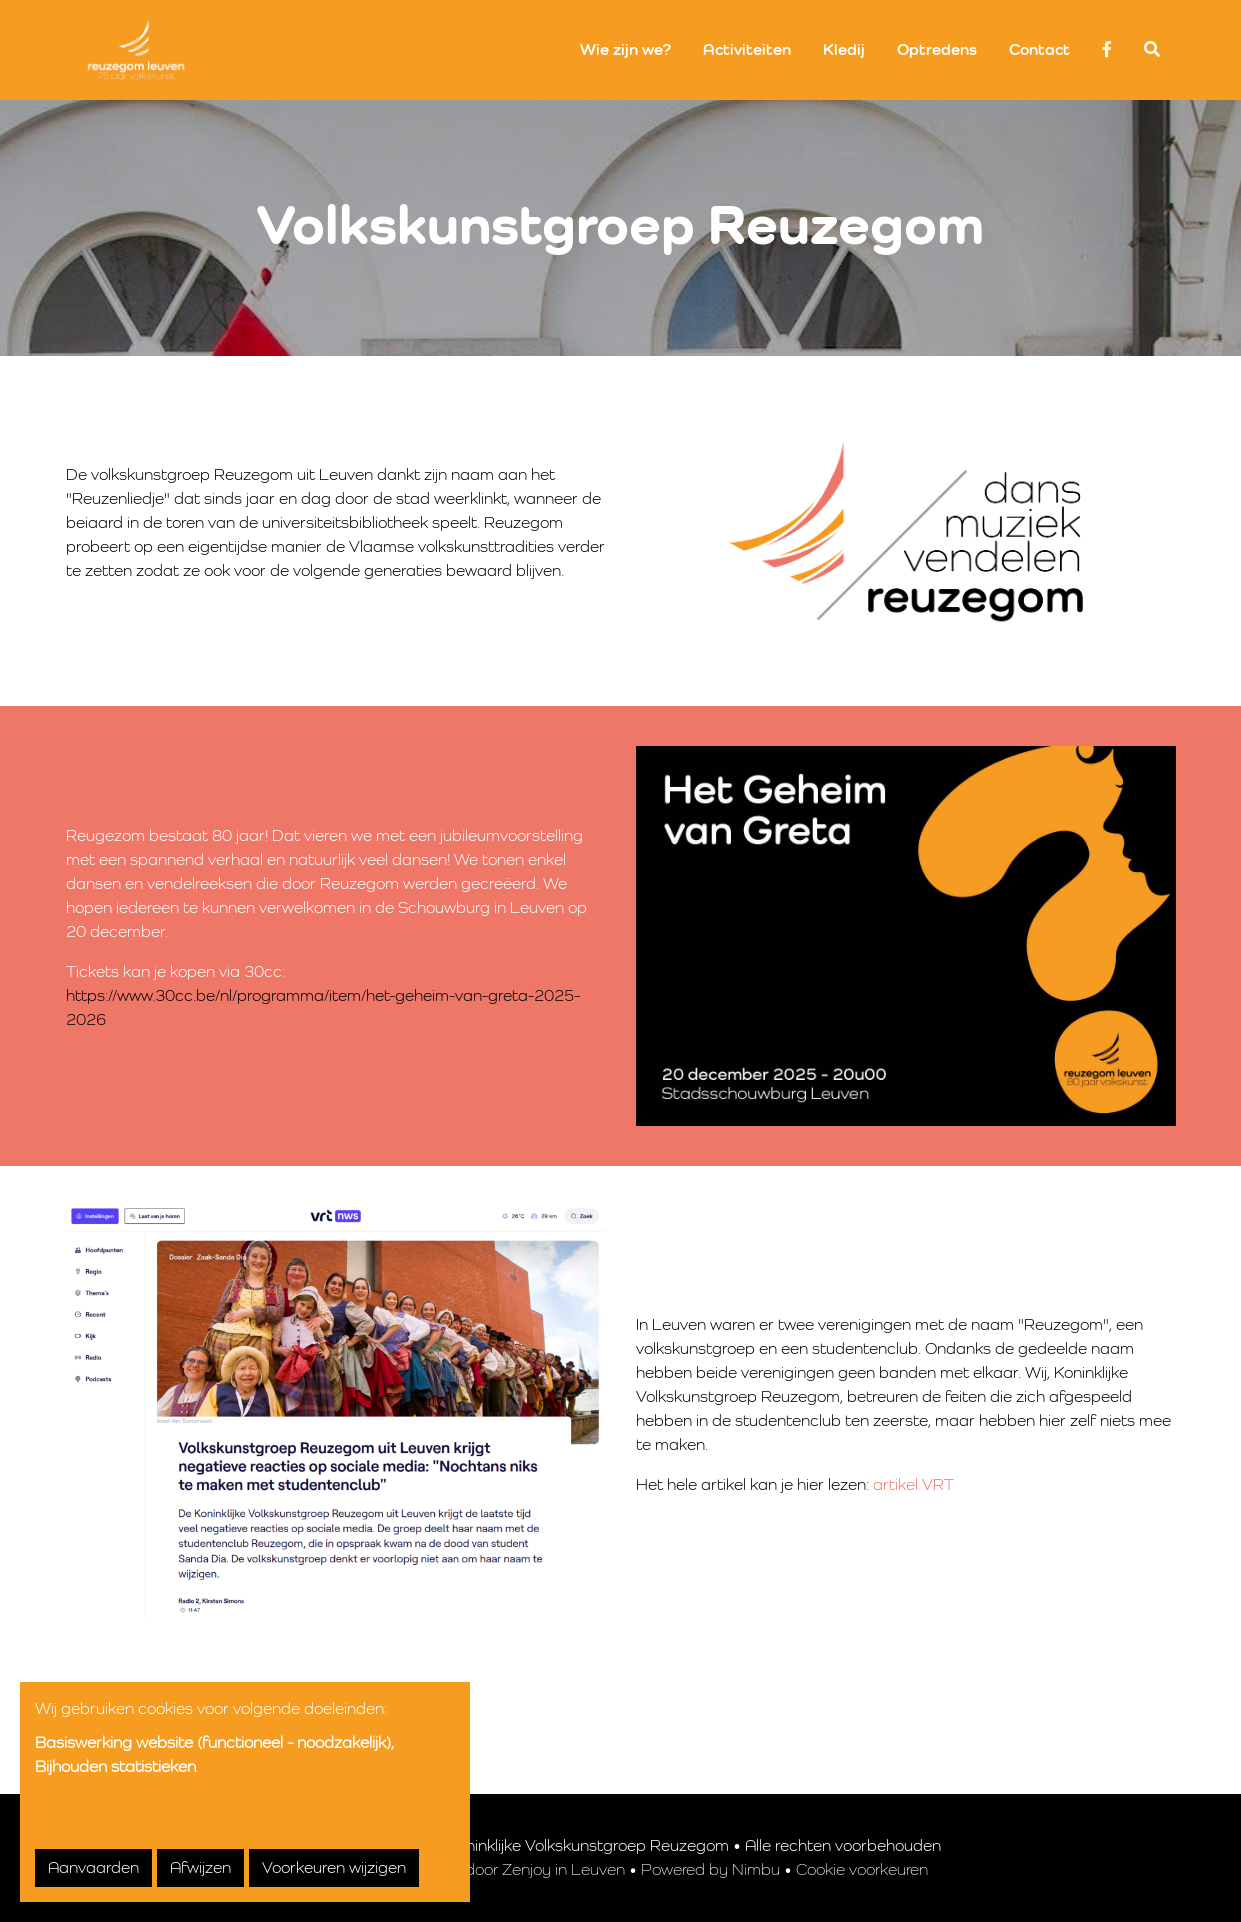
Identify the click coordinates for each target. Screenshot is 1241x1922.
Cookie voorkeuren (862, 1870)
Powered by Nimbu (710, 1870)
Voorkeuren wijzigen (334, 1868)
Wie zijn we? (625, 50)
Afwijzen (200, 1868)
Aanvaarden (93, 1868)
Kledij (844, 50)
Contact (1039, 50)
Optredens (937, 50)
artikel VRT (913, 1485)
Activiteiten (747, 50)
